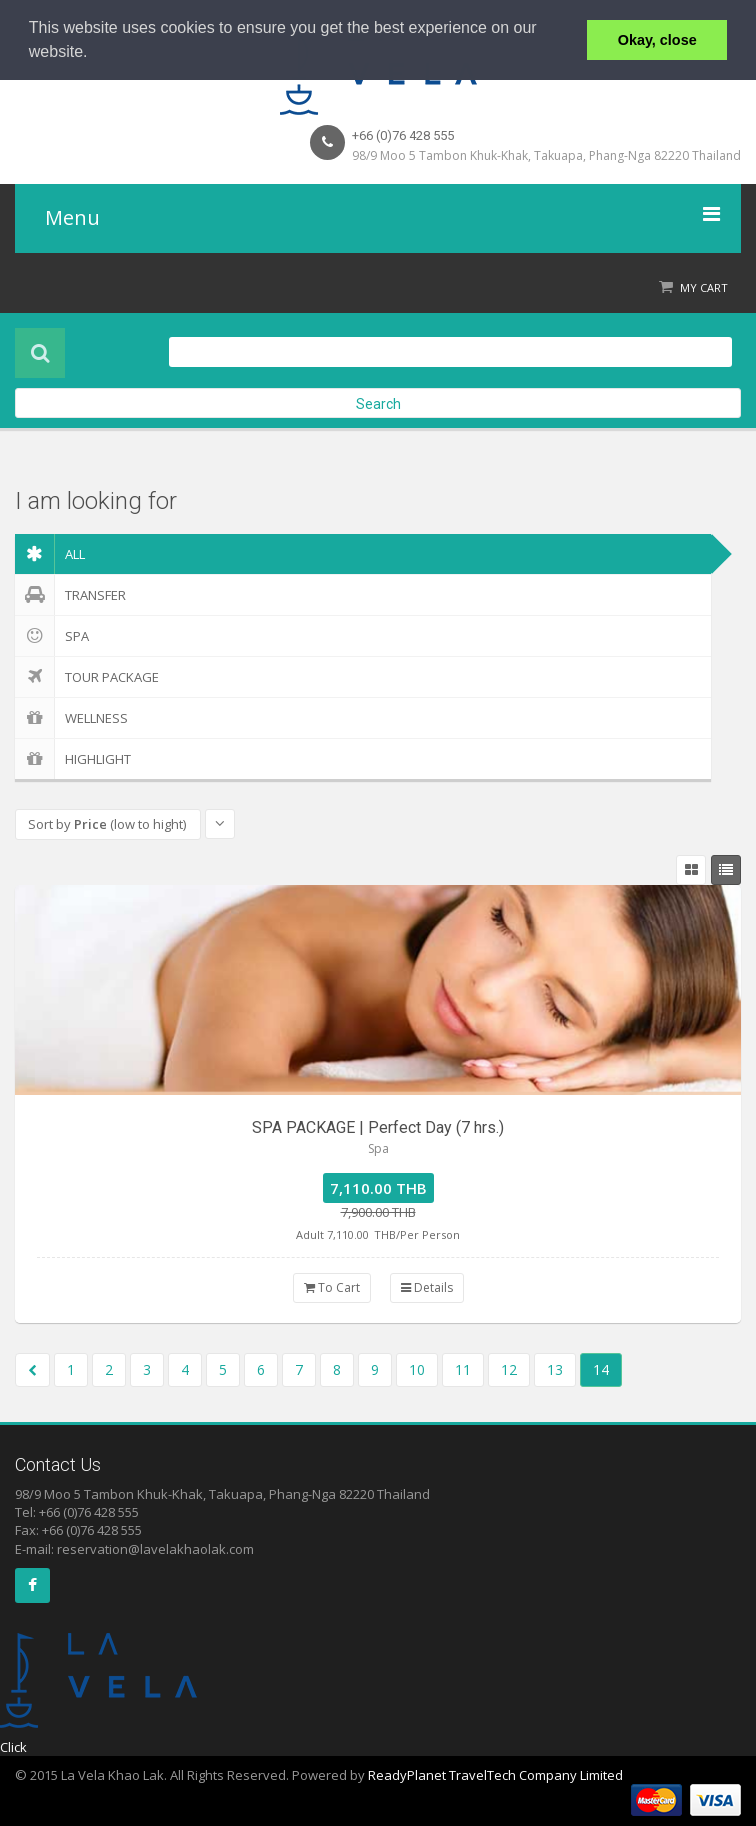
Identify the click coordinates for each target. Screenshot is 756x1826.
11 (463, 1369)
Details (427, 1287)
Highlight (73, 759)
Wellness (71, 718)
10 (417, 1369)
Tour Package (87, 677)
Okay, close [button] (657, 40)
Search (378, 404)
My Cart (704, 287)
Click (13, 1747)
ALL (50, 554)
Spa (52, 636)
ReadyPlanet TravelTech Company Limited (495, 1775)
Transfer (70, 595)
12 (509, 1369)
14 (601, 1369)
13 (555, 1369)
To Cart (332, 1287)
